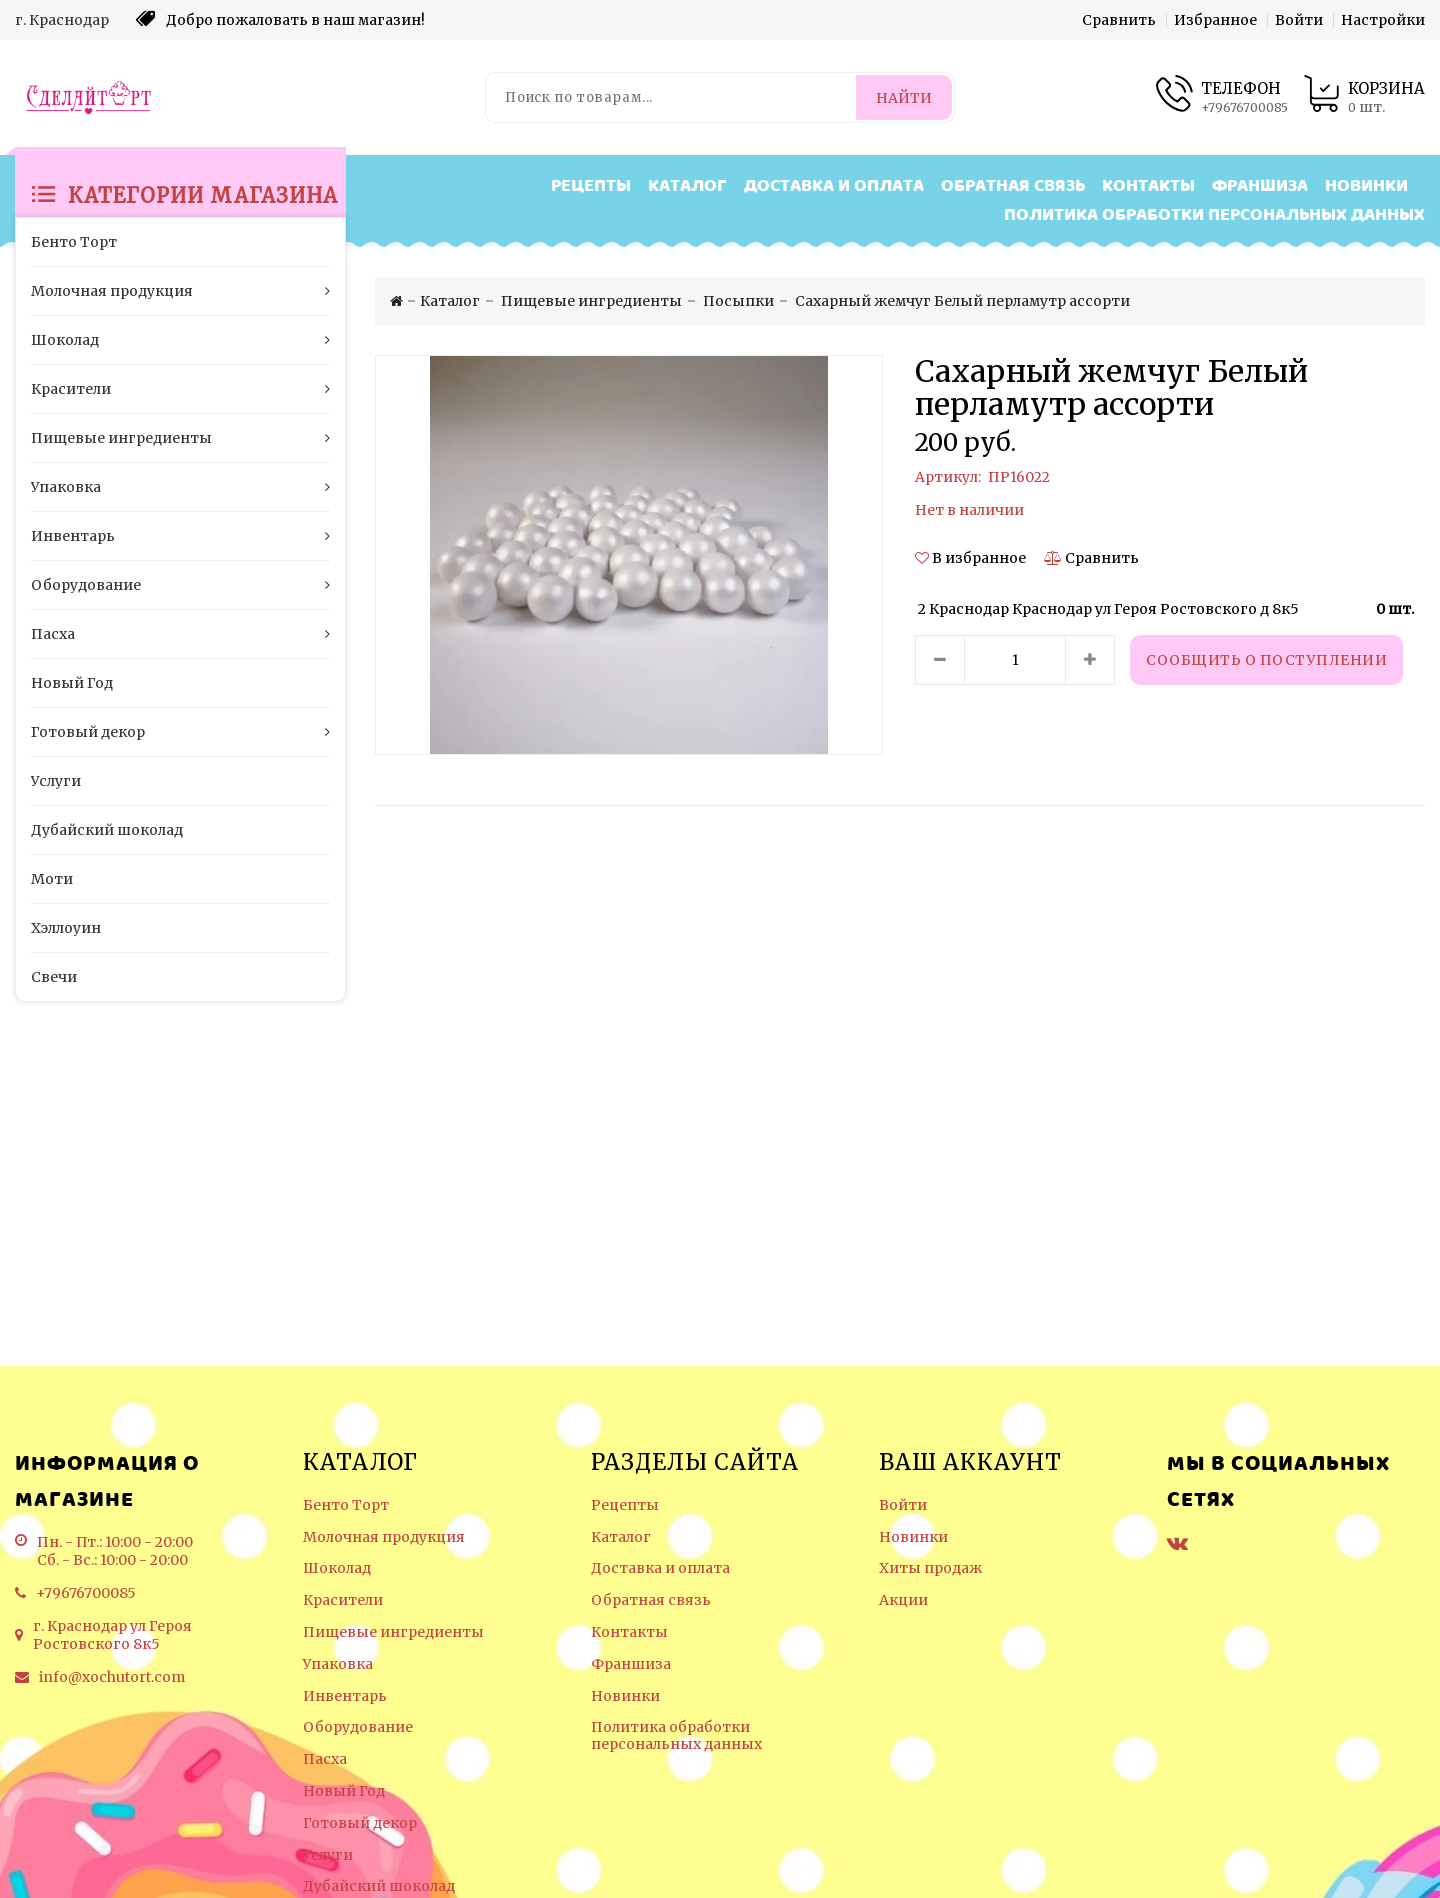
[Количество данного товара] (1015, 660)
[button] (972, 558)
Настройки (1383, 20)
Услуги (328, 1855)
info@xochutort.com (112, 1677)
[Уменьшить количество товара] (940, 660)
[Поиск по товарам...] (672, 97)
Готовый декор (360, 1823)
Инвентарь (345, 1696)
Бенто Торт (346, 1505)
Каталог (687, 186)
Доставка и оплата (834, 186)
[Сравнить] (1091, 558)
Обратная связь (1013, 186)
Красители (343, 1600)
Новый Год (344, 1791)
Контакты (1148, 186)
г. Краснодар (62, 20)
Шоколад (337, 1568)
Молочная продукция (384, 1537)
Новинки (1366, 186)
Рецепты (591, 186)
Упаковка (338, 1664)
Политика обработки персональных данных (1214, 215)
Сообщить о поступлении (1266, 660)
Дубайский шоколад (379, 1886)
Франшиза (1260, 186)
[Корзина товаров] (1364, 97)
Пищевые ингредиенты (393, 1632)
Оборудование (358, 1727)
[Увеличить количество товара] (1090, 660)
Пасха (325, 1759)
